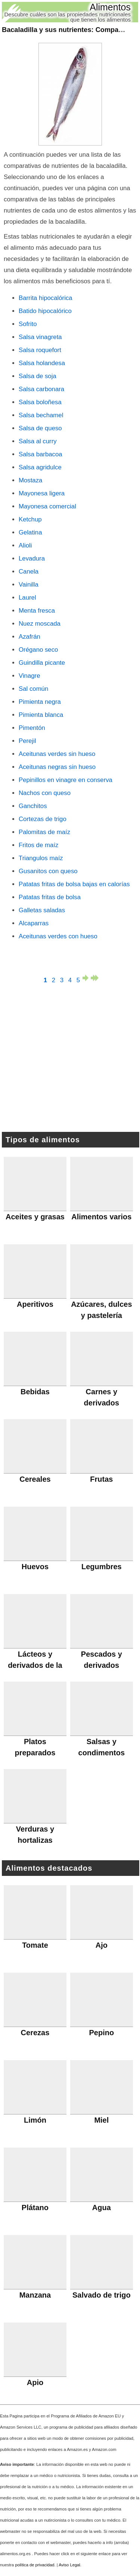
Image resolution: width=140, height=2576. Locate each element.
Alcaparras (34, 923)
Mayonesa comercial (47, 506)
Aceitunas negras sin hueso (57, 766)
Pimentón (32, 727)
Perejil (27, 740)
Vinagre (29, 675)
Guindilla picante (42, 662)
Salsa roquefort (40, 350)
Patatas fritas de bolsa (50, 897)
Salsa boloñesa (40, 402)
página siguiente (87, 978)
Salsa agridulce (40, 467)
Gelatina (30, 532)
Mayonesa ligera (42, 493)
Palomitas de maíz (44, 832)
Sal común (33, 688)
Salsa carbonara (41, 389)
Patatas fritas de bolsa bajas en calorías (74, 884)
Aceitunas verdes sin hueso (57, 753)
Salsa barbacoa (40, 454)
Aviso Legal (69, 2565)
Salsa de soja (37, 376)
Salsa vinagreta (40, 337)
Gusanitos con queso (48, 871)
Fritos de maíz (38, 845)
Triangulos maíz (41, 858)
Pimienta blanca (41, 714)
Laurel (27, 597)
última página (95, 978)
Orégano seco (38, 649)
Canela (28, 571)
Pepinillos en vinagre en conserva (65, 779)
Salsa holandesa (42, 363)
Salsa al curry (38, 441)
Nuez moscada (39, 623)
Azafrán (29, 636)
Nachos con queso (45, 793)
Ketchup (30, 519)
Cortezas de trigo (42, 819)
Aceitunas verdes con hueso (58, 936)
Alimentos (110, 7)
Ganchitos (33, 806)
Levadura (32, 558)
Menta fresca (37, 610)
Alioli (25, 545)
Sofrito (28, 324)
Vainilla (28, 584)
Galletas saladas (42, 910)
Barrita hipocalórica (45, 297)
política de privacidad (34, 2565)
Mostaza (30, 480)
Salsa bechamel (41, 415)
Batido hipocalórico (45, 311)
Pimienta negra (40, 701)
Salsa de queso (40, 428)
